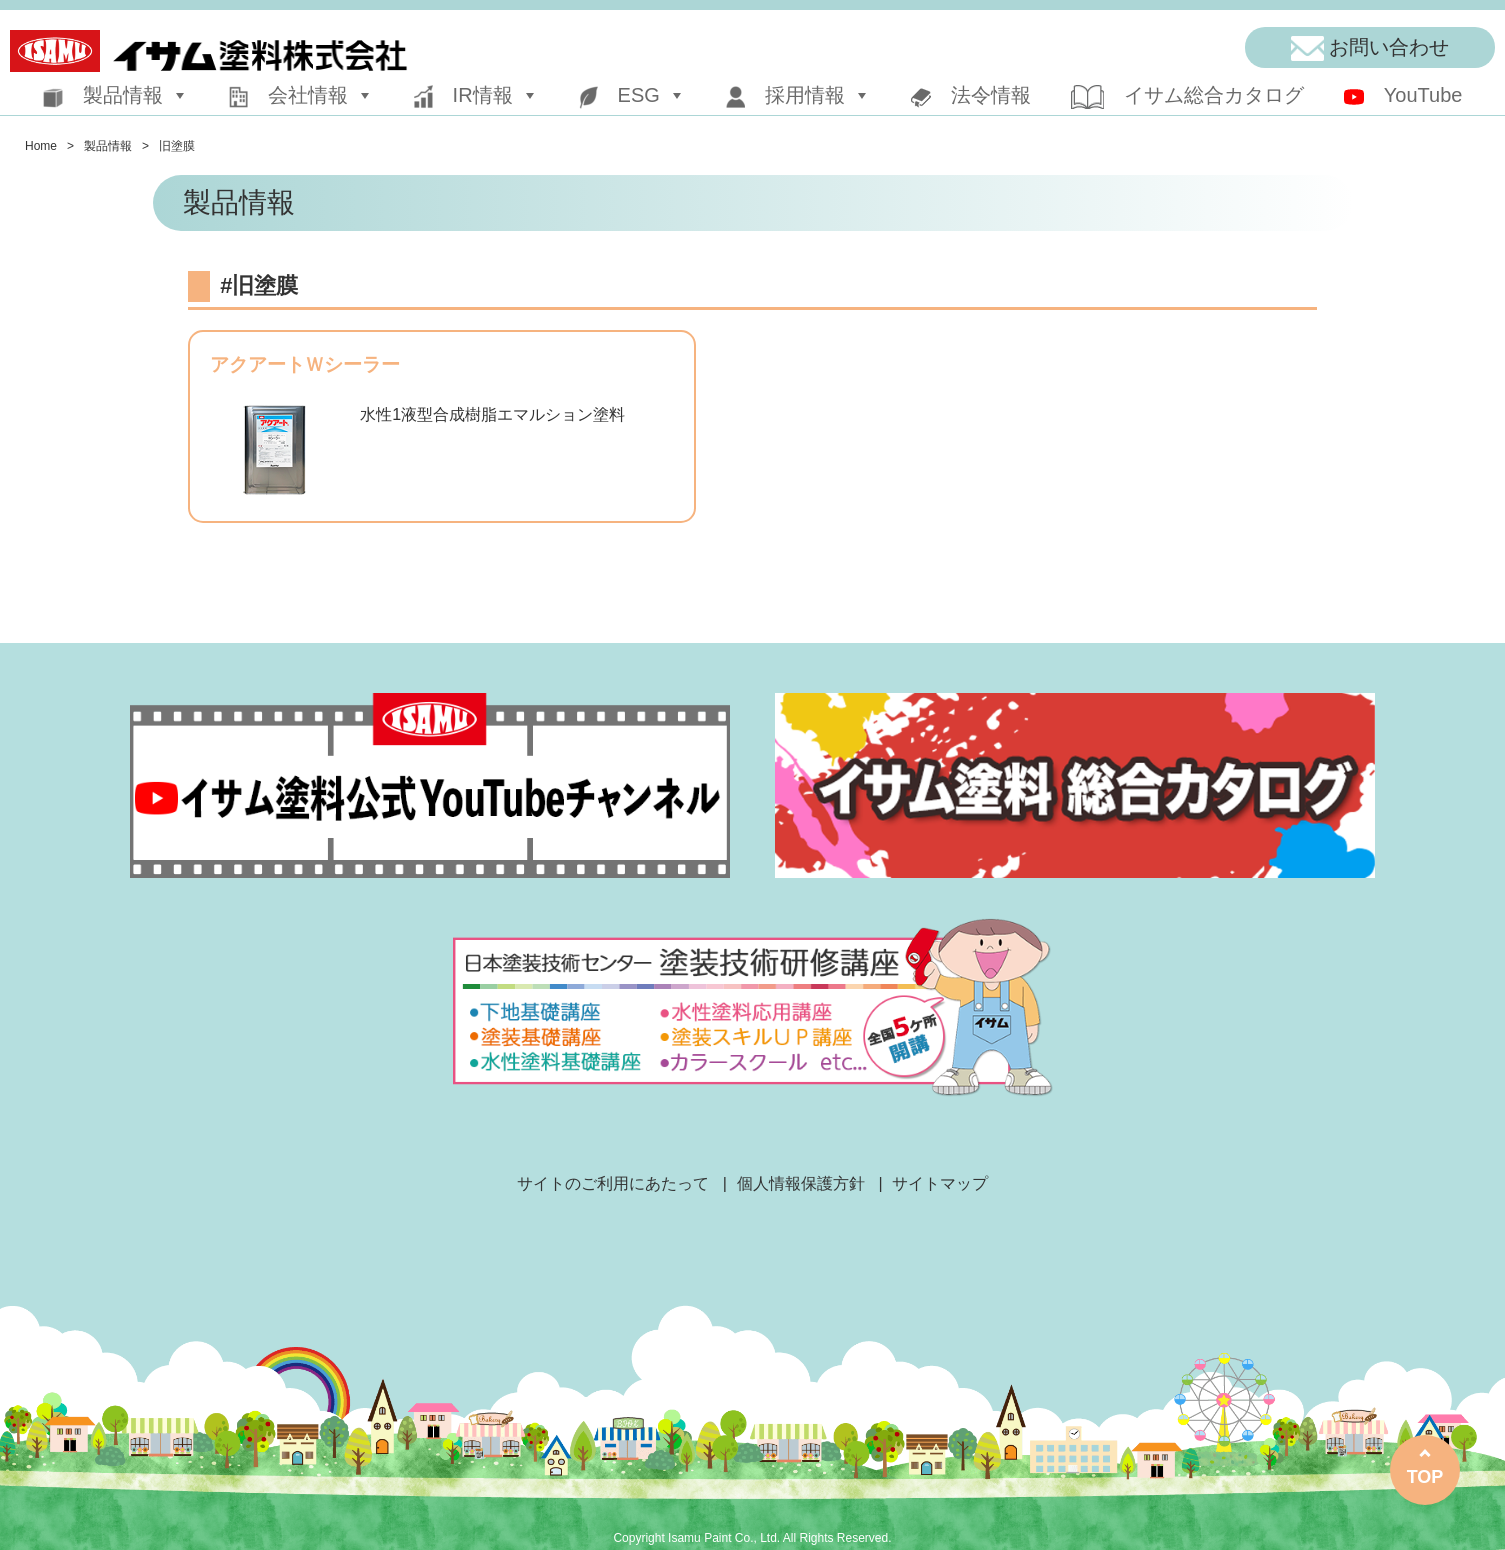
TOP (1425, 1477)
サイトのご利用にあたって (613, 1183)
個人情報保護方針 (801, 1183)
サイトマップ (940, 1183)
